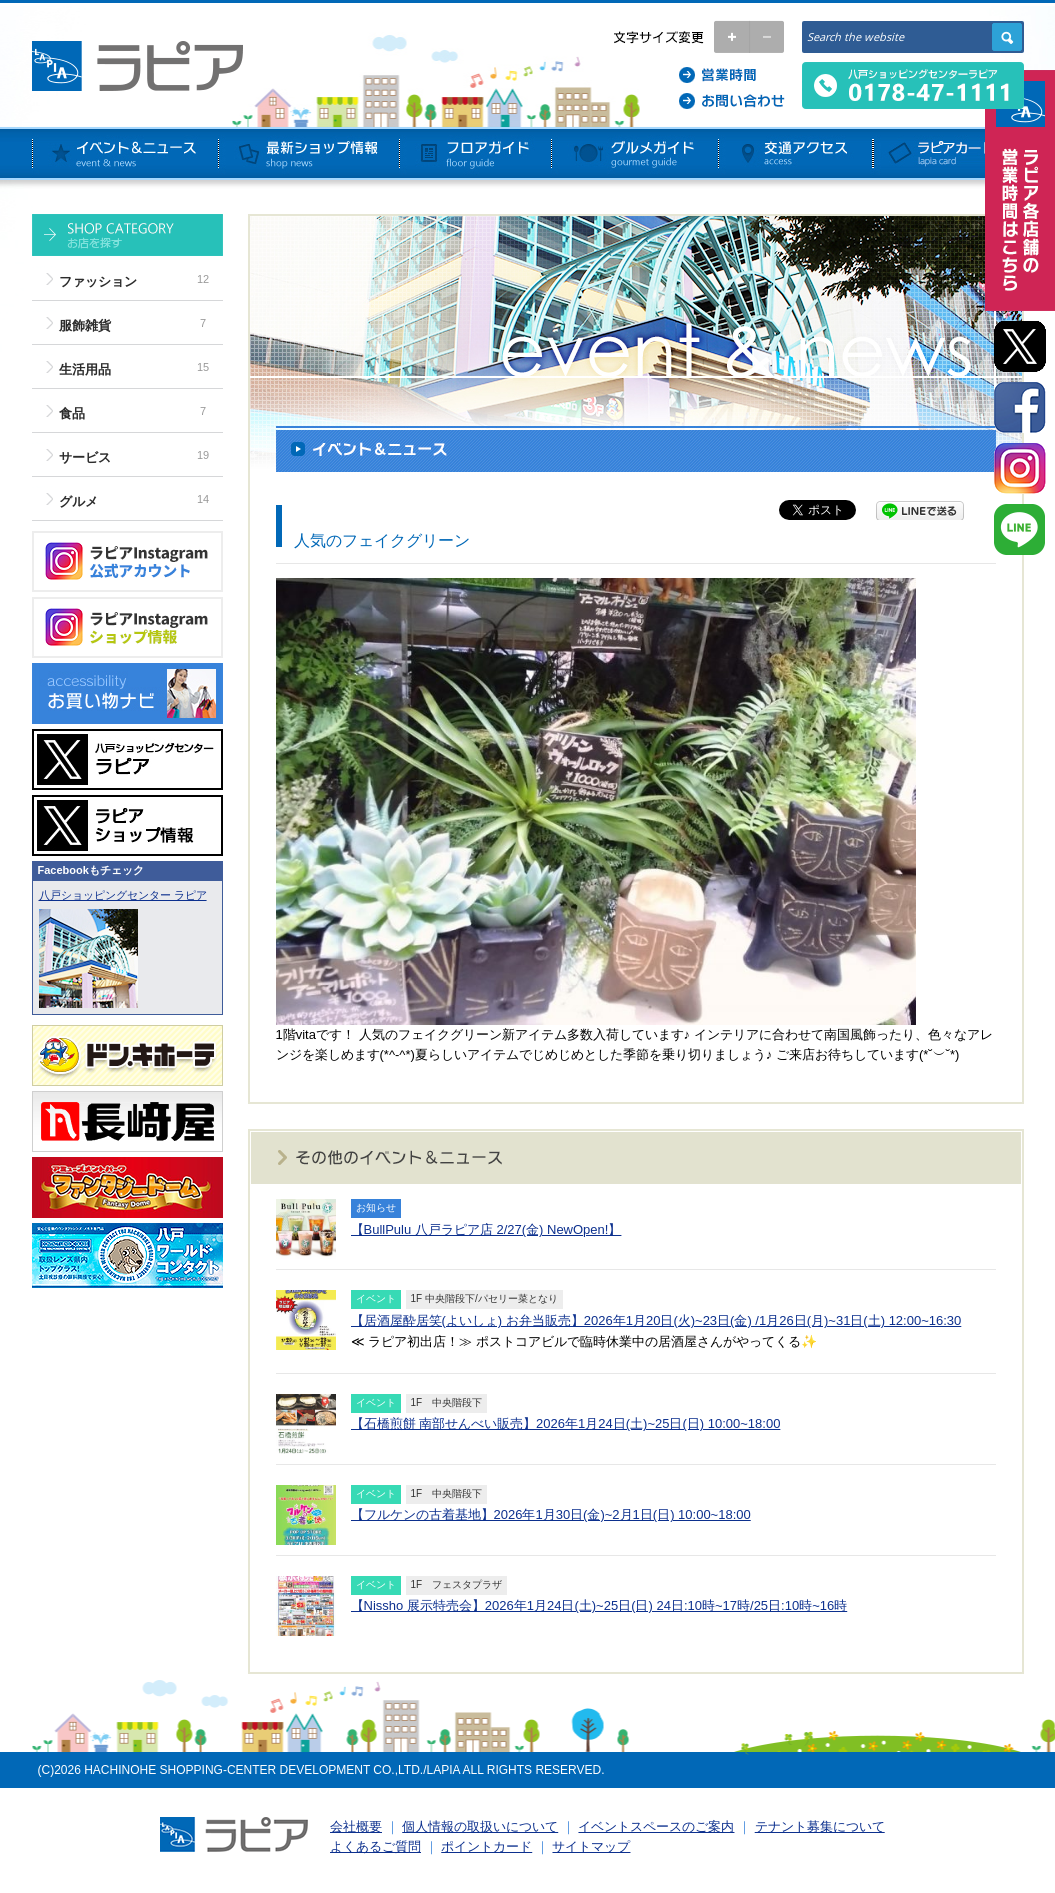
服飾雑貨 (85, 325)
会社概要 (356, 1826)
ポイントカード (486, 1846)
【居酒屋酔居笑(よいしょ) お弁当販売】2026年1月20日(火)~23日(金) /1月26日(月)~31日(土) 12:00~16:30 (656, 1320)
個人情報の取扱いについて (480, 1826)
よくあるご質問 (375, 1846)
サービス (85, 457)
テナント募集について (820, 1826)
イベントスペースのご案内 (656, 1826)
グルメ (78, 501)
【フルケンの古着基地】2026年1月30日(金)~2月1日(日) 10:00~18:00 (551, 1514)
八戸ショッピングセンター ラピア (123, 895)
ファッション (98, 281)
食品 (72, 413)
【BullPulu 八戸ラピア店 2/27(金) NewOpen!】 (486, 1229)
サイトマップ (591, 1846)
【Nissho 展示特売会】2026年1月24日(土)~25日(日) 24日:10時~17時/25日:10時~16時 (599, 1605)
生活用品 (85, 369)
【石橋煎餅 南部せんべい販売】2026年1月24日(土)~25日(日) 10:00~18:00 (566, 1423)
